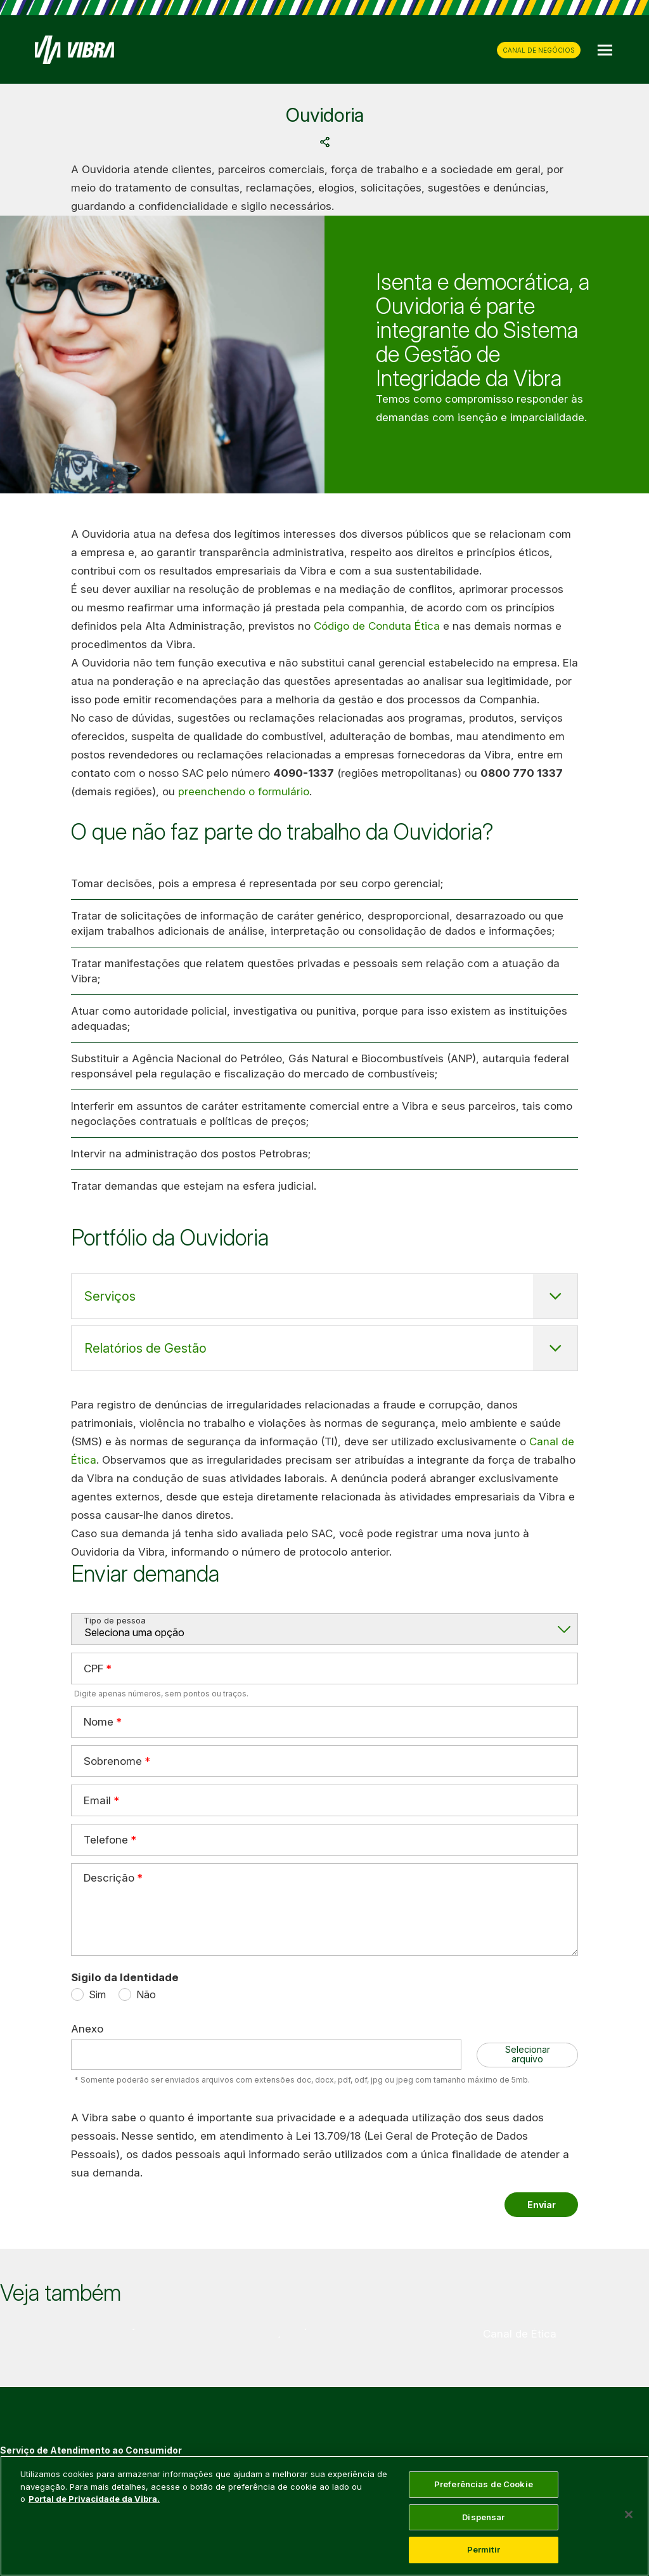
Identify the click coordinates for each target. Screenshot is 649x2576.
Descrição (109, 1877)
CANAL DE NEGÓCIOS (539, 50)
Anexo (87, 2029)
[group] (129, 2334)
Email (97, 1799)
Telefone (106, 1839)
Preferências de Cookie (483, 2484)
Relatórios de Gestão (145, 1348)
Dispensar (483, 2517)
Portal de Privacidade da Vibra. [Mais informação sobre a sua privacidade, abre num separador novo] (94, 2499)
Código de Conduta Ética (377, 626)
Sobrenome (113, 1760)
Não (146, 1994)
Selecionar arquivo (527, 2054)
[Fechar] (629, 2514)
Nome (98, 1721)
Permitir (483, 2549)
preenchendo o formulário (243, 791)
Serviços (110, 1296)
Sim (97, 1994)
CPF (93, 1668)
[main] (324, 2516)
